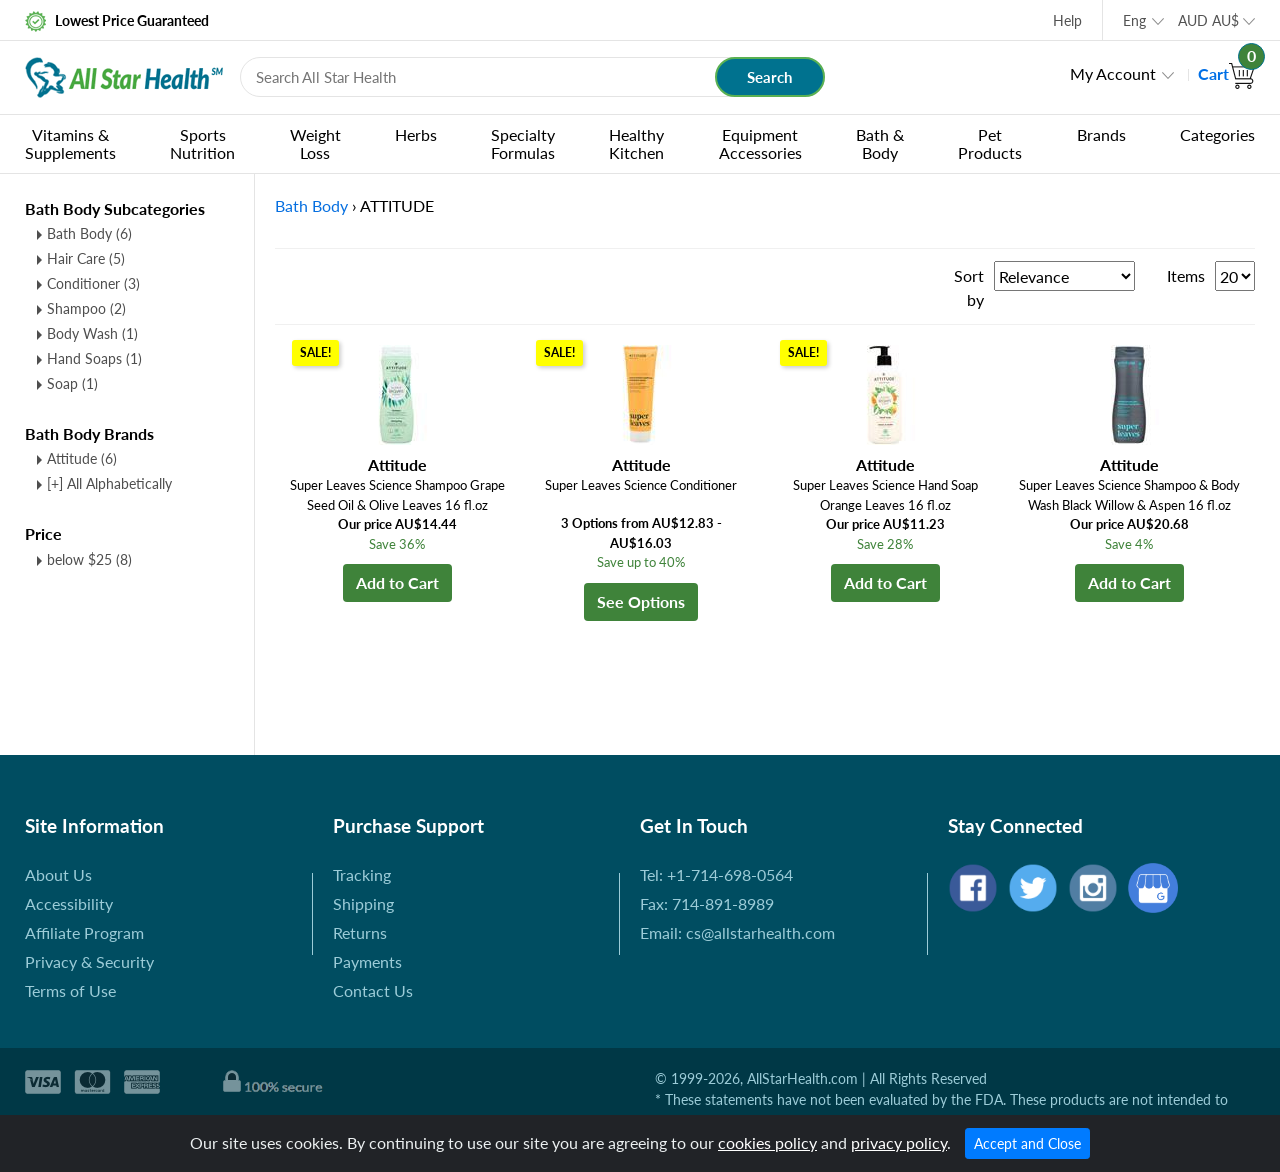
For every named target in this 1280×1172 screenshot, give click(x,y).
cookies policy (767, 1142)
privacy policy (899, 1142)
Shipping (363, 903)
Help (1067, 20)
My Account (1113, 73)
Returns (360, 932)
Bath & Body (880, 143)
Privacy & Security (89, 961)
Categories (1217, 134)
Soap (72, 383)
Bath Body (89, 233)
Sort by (969, 287)
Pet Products (990, 143)
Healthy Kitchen (636, 143)
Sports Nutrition (202, 143)
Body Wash (92, 333)
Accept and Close (1027, 1143)
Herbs (416, 134)
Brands (1101, 134)
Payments (367, 961)
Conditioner (93, 283)
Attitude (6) (82, 458)
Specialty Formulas (523, 143)
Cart (1226, 73)
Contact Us (373, 990)
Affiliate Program (84, 932)
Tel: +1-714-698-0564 (716, 874)
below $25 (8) (89, 559)
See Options (641, 601)
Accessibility (69, 903)
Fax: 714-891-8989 (707, 903)
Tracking (362, 874)
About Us (58, 874)
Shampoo (86, 308)
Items (1186, 275)
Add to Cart (397, 582)
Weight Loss (315, 143)
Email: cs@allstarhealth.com (737, 932)
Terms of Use (70, 990)
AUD (1208, 20)
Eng (1134, 20)
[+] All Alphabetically (109, 483)
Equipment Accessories (760, 143)
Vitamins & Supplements (70, 143)
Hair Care (86, 258)
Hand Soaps (94, 358)
